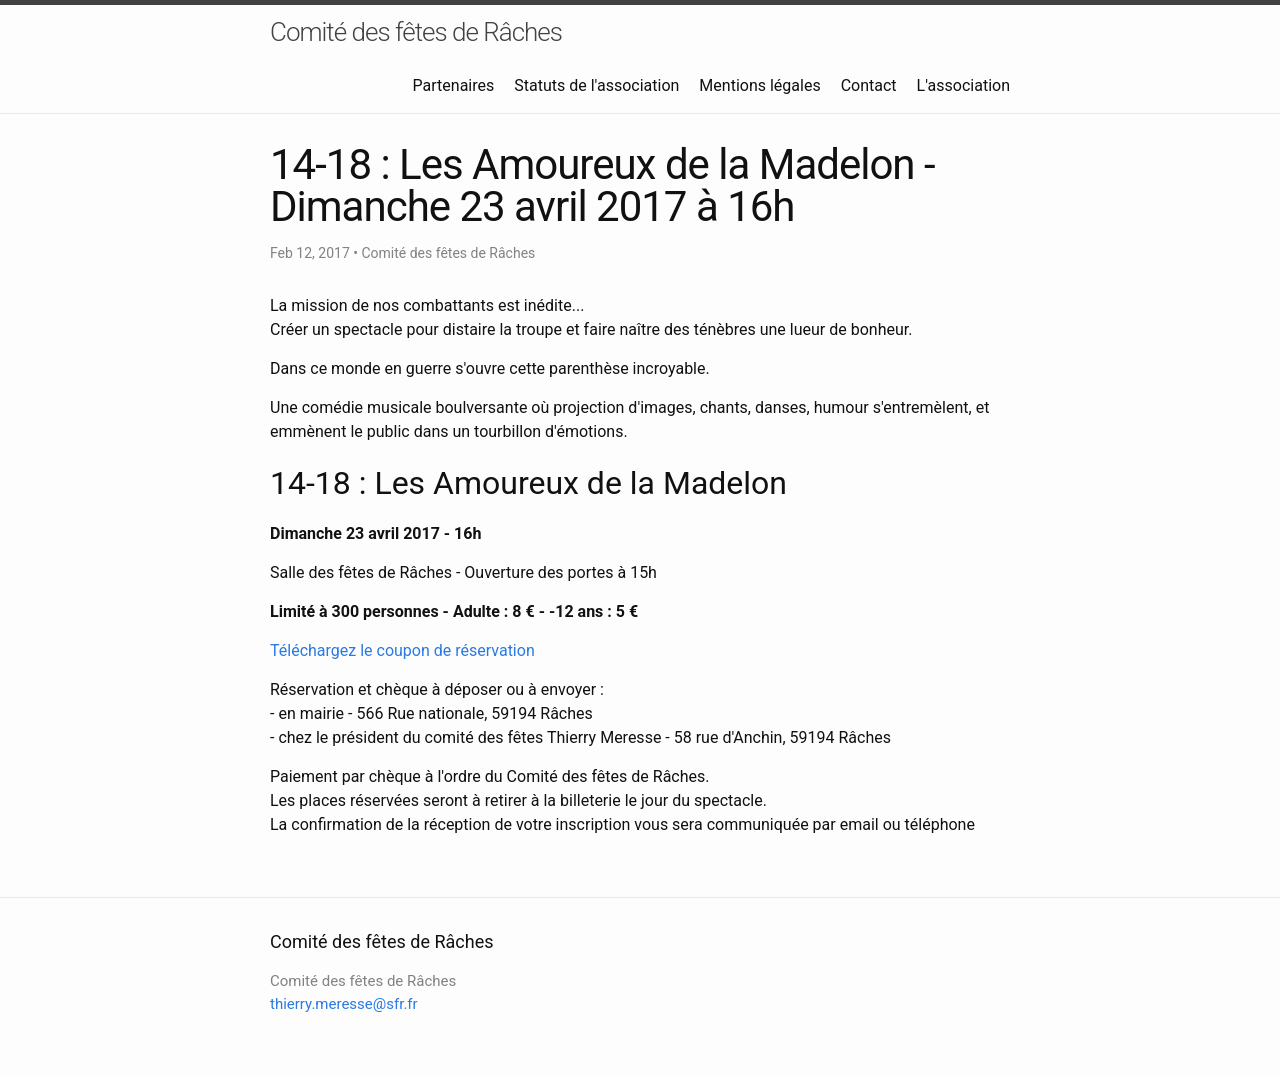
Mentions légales (759, 85)
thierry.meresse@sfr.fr (344, 1004)
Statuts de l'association (596, 85)
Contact (869, 85)
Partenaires (454, 85)
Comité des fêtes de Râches (416, 32)
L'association (963, 85)
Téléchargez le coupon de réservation (402, 650)
